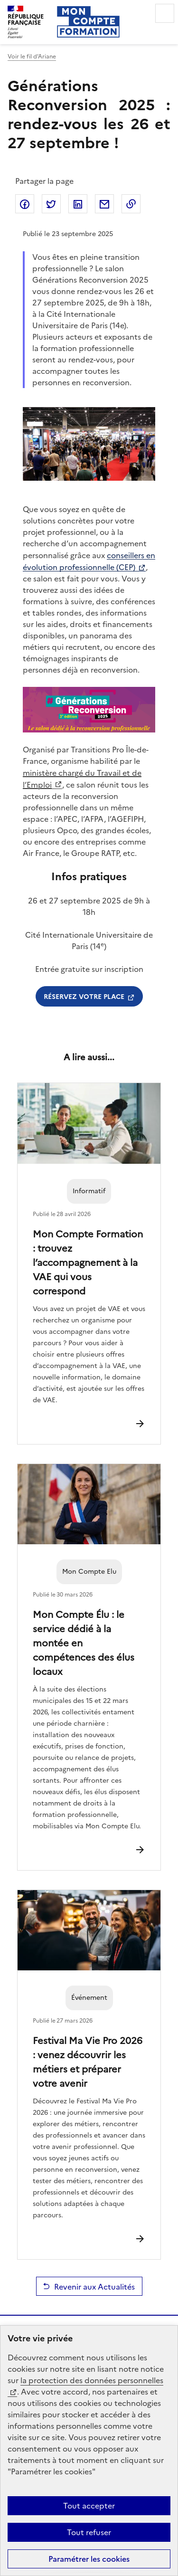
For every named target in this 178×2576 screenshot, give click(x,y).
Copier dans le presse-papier (131, 203)
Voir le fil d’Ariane (32, 56)
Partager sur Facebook (24, 203)
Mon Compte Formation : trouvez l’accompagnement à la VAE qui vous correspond (88, 1261)
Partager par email (104, 203)
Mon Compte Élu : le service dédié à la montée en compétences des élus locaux (83, 1642)
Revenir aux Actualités (94, 2286)
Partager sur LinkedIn (77, 203)
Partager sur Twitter (51, 203)
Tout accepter (89, 2505)
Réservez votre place (84, 996)
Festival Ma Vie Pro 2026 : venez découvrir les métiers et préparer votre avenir (87, 2061)
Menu (164, 13)
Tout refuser (89, 2532)
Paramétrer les (89, 2559)
